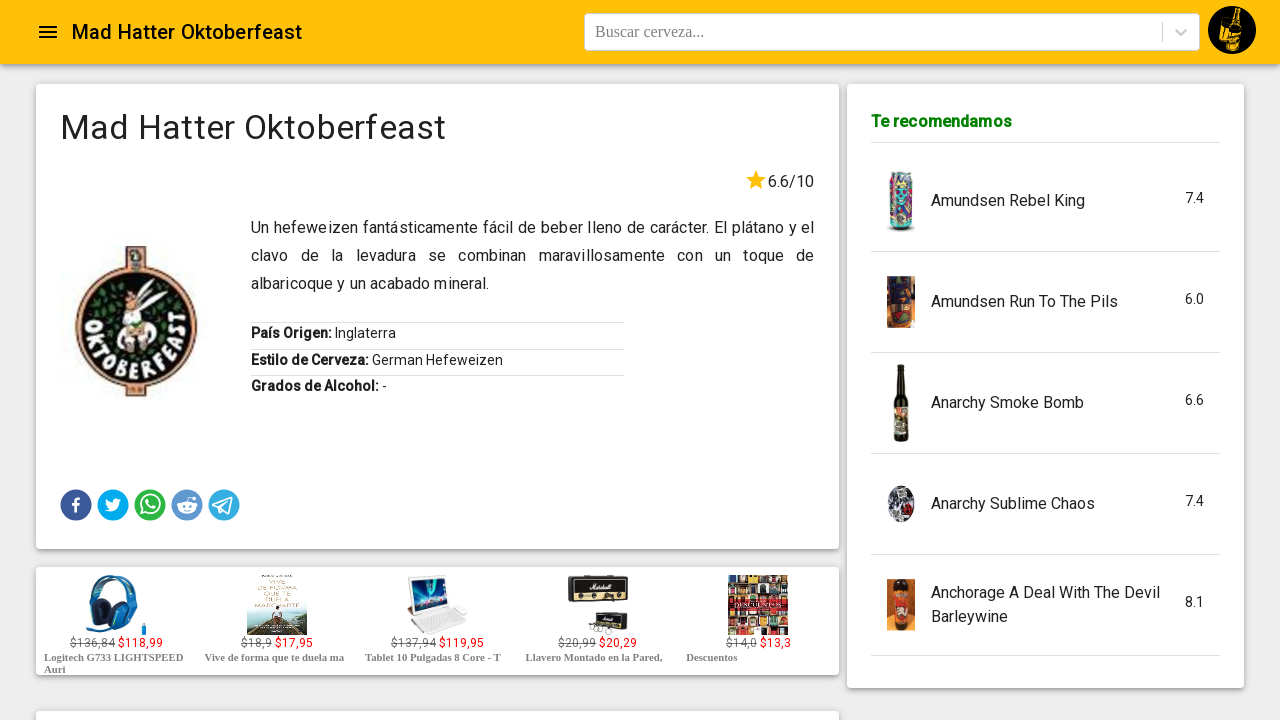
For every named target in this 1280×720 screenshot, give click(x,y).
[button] (76, 505)
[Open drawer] (48, 32)
